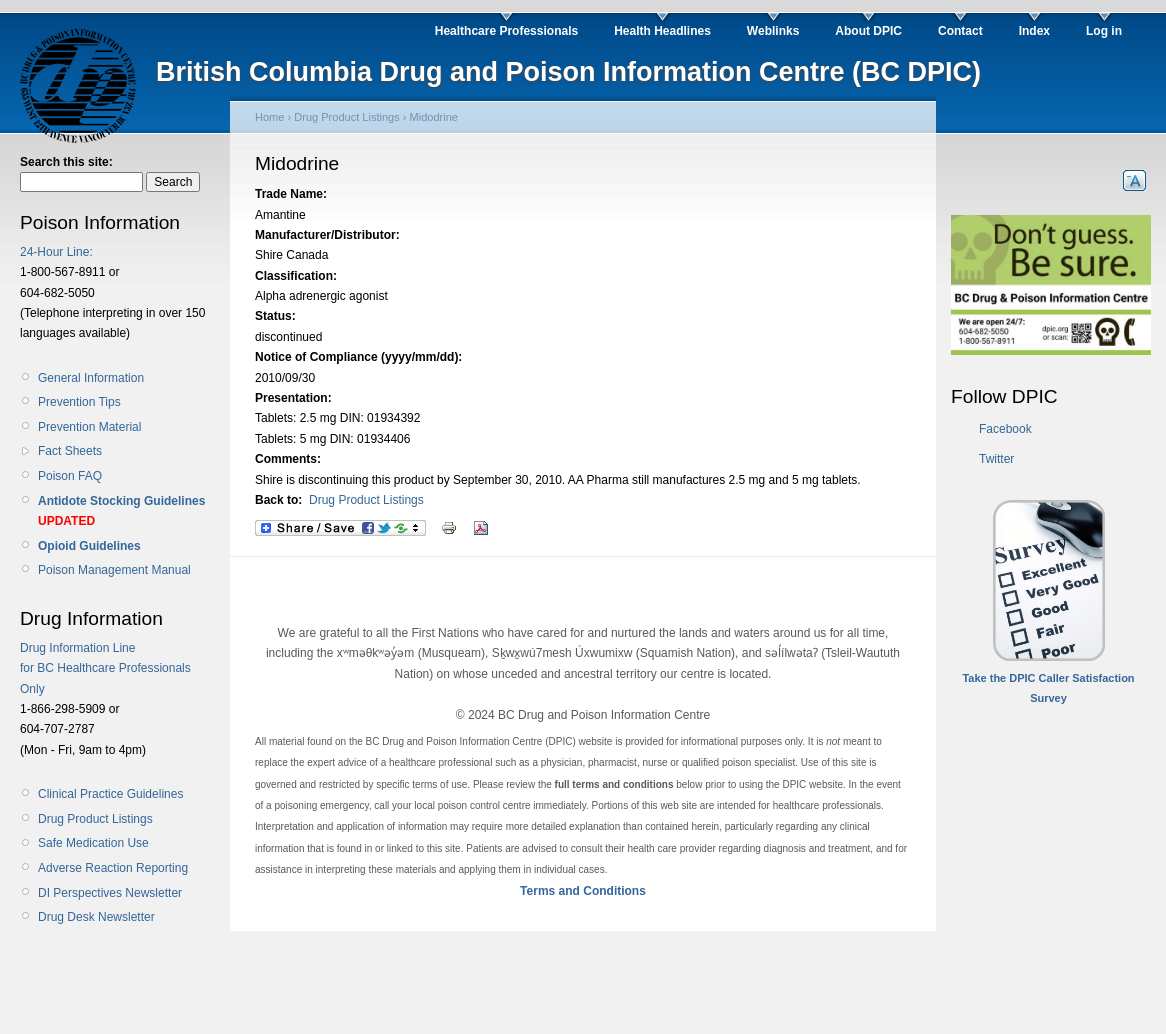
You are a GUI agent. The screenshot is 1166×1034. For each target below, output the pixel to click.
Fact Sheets (70, 451)
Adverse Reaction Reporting (113, 868)
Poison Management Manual (114, 570)
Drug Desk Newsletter (96, 917)
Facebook (1005, 429)
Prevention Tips (79, 402)
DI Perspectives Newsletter (110, 893)
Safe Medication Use (93, 843)
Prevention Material (89, 427)
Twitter (996, 459)
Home (269, 117)
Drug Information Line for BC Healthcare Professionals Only (105, 668)
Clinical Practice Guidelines (110, 794)
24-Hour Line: (56, 252)
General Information (91, 378)
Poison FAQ (70, 476)
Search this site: (66, 162)
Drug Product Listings (95, 819)
